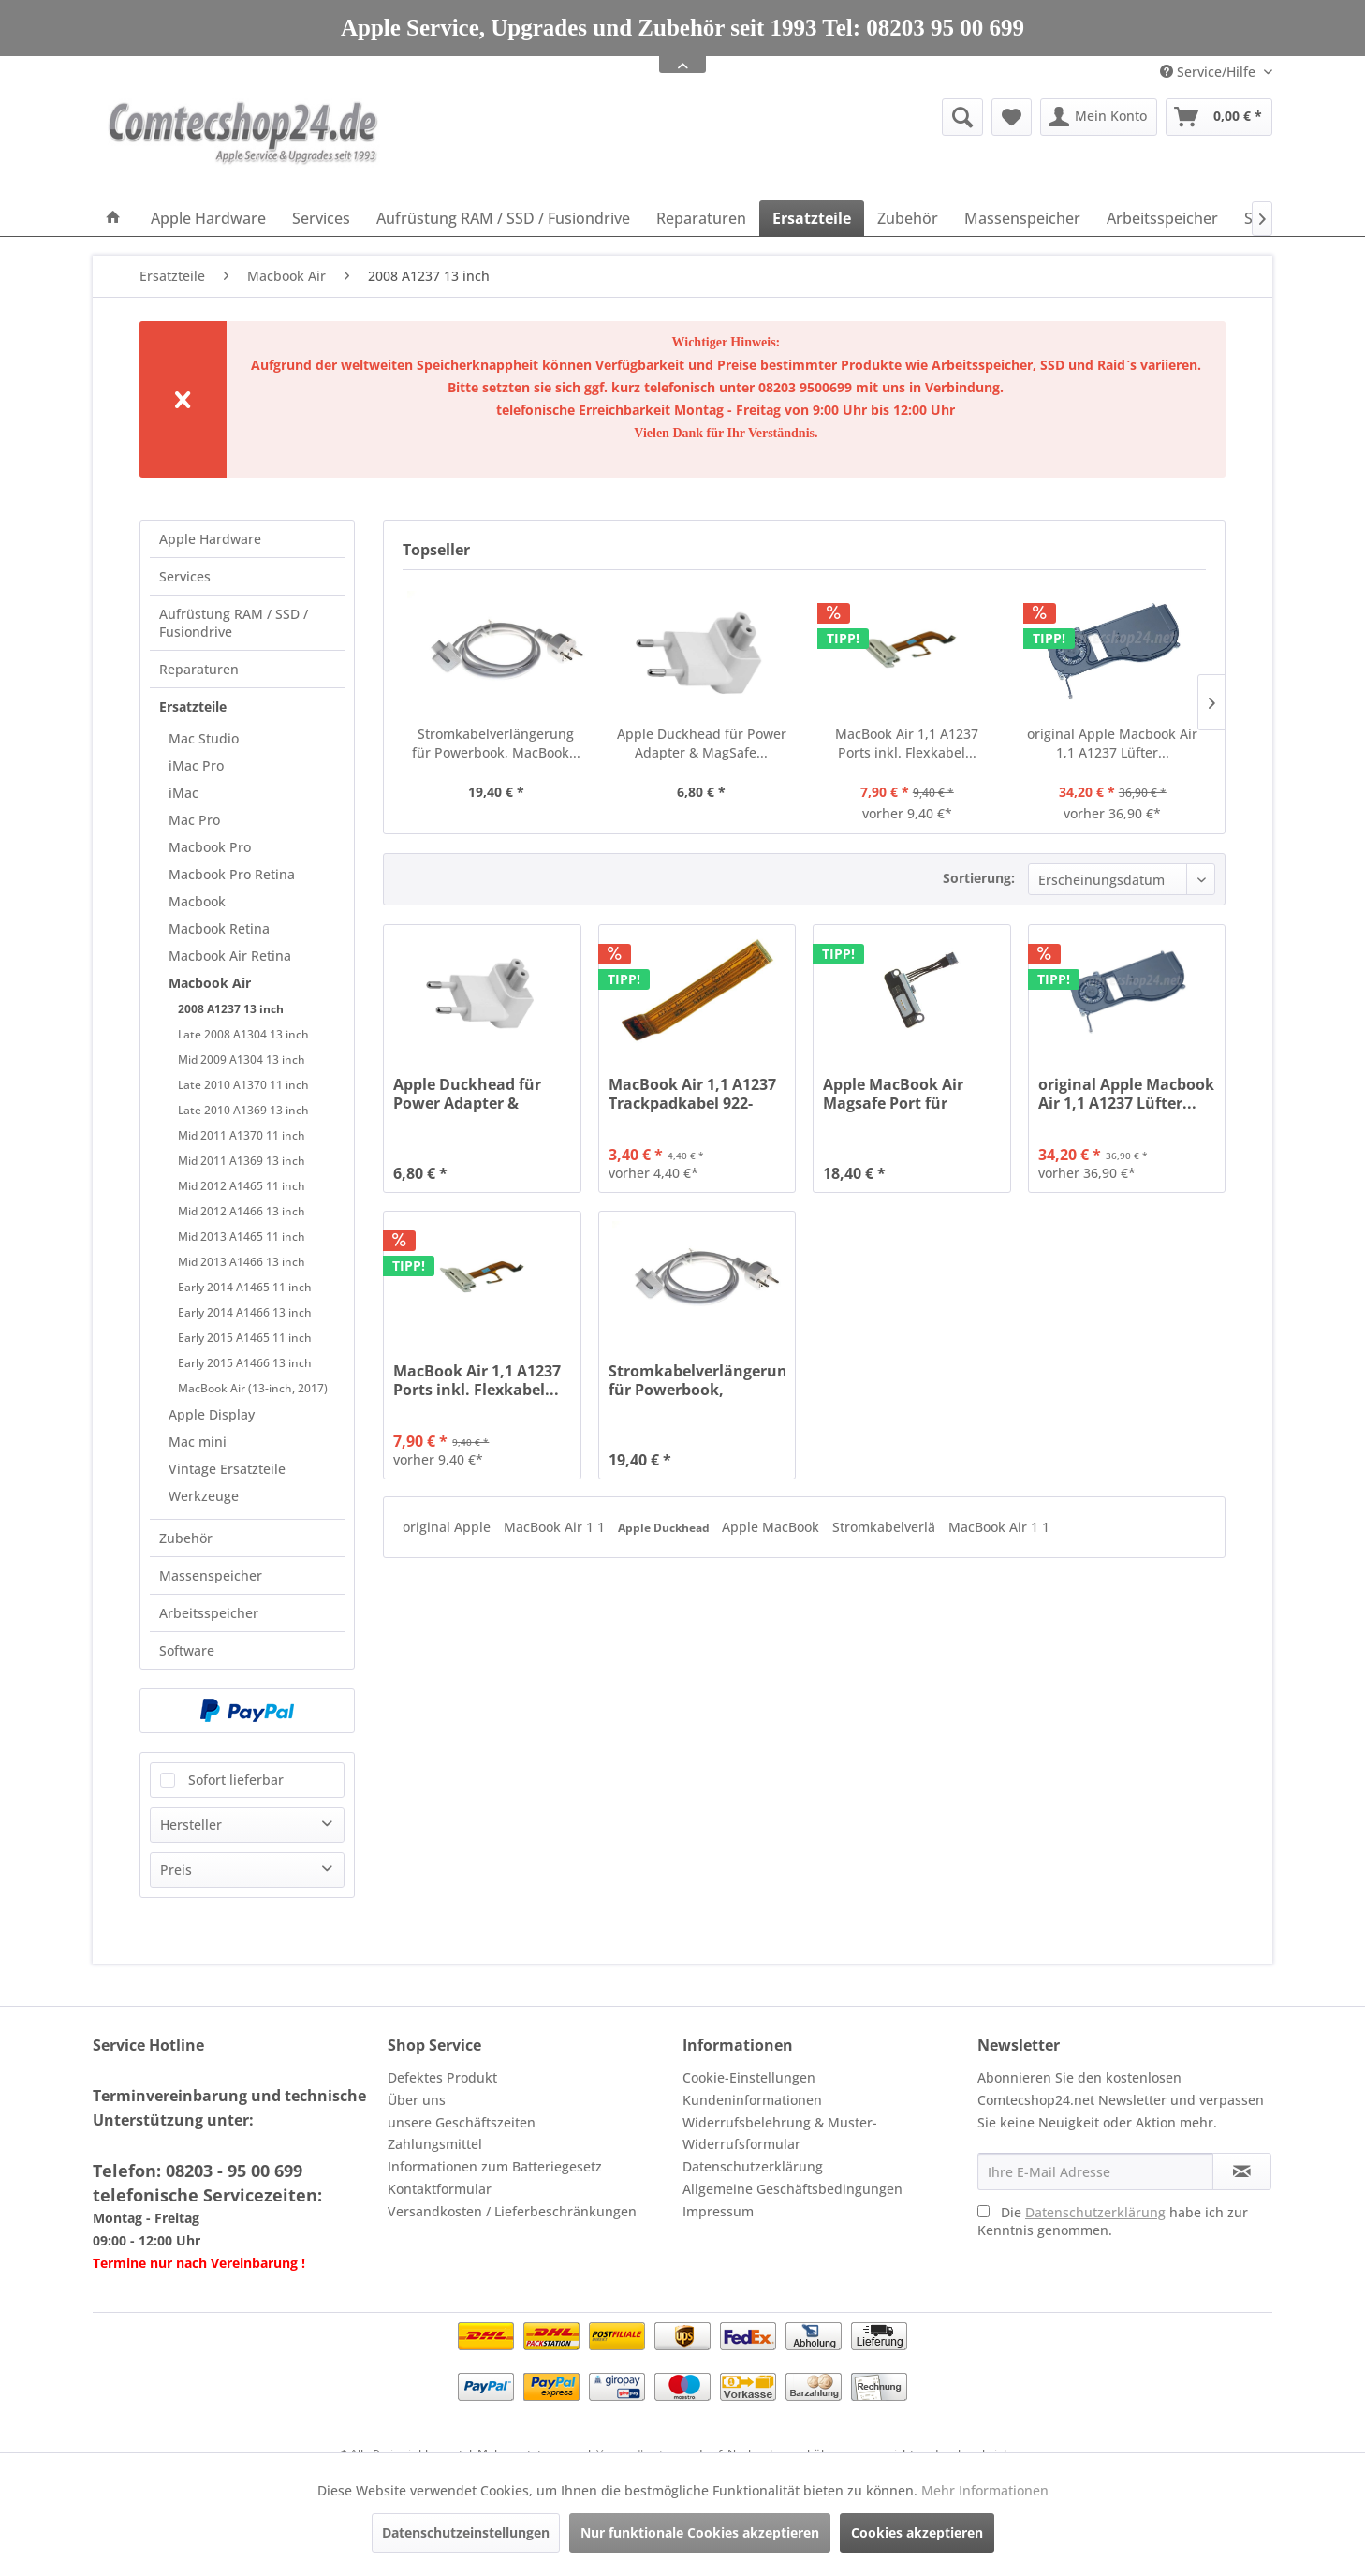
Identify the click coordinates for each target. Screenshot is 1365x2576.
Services (185, 576)
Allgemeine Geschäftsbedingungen (792, 2189)
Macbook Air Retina (230, 955)
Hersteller (191, 1824)
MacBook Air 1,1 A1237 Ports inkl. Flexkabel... (906, 743)
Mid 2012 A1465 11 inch (241, 1186)
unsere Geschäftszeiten (462, 2122)
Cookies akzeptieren (917, 2532)
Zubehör (186, 1538)
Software (186, 1650)
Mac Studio (204, 738)
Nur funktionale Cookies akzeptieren (699, 2532)
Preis (176, 1869)
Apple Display (212, 1414)
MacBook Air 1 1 (556, 1527)
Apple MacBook (772, 1527)
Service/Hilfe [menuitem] (1209, 72)
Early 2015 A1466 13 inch (245, 1363)
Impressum (718, 2211)
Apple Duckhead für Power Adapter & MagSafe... (701, 743)
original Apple (448, 1527)
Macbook (197, 901)
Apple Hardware (210, 539)
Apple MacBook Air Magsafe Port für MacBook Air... (893, 1093)
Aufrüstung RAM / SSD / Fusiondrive (233, 622)
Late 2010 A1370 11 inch (243, 1085)
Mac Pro (194, 820)
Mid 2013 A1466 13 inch (241, 1262)
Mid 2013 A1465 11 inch (241, 1236)
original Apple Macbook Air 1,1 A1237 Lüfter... (1112, 743)
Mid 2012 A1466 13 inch (241, 1211)
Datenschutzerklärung (752, 2166)
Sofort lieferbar (236, 1779)
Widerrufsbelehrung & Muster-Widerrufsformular (779, 2133)
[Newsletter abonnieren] (1241, 2171)
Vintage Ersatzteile (227, 1469)
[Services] (321, 218)
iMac (183, 793)
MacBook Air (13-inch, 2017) (253, 1388)
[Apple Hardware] (208, 218)
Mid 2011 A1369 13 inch (241, 1161)
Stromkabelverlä (885, 1527)
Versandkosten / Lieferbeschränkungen (512, 2211)
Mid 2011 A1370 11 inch (241, 1135)
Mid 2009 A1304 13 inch (241, 1059)
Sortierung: (979, 878)
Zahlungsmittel (435, 2144)
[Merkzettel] (1011, 117)
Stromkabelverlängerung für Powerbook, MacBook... (496, 743)
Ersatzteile (193, 706)
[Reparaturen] (701, 218)
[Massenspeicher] (1022, 218)
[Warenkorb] (1219, 117)
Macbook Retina (219, 928)
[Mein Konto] (1098, 117)
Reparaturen (199, 669)
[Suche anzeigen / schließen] (962, 117)
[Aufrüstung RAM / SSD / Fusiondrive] (503, 218)
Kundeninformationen (752, 2100)
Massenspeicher (210, 1575)
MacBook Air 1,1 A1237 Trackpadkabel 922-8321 (692, 1093)
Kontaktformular (440, 2189)
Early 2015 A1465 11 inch (245, 1338)
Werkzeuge (204, 1496)
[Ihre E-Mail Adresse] (1095, 2171)
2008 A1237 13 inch (231, 1009)
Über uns (417, 2100)
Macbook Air (210, 983)
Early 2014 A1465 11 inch (245, 1287)
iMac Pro (196, 765)
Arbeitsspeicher (208, 1613)
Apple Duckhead (665, 1528)
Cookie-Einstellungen (748, 2077)
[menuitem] (818, 117)
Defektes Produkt (442, 2077)
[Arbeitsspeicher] (1162, 218)
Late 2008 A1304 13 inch (243, 1034)
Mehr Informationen (985, 2490)
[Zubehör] (907, 218)
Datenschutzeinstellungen (466, 2532)
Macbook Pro (210, 847)
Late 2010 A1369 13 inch (243, 1110)
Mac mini (198, 1441)
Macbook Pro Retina (232, 874)
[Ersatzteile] (811, 218)
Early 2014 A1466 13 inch (245, 1312)
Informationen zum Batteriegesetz (495, 2166)
